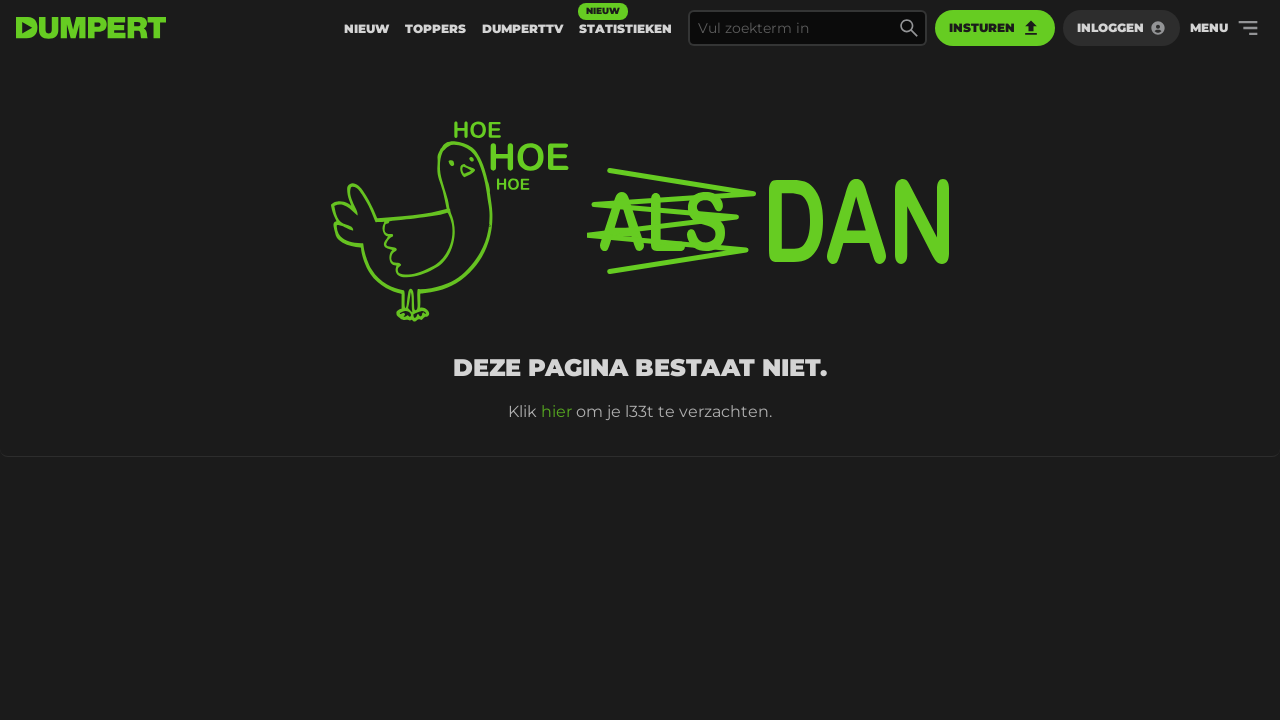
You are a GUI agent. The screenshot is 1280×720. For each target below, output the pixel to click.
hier (556, 411)
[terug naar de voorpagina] (91, 28)
